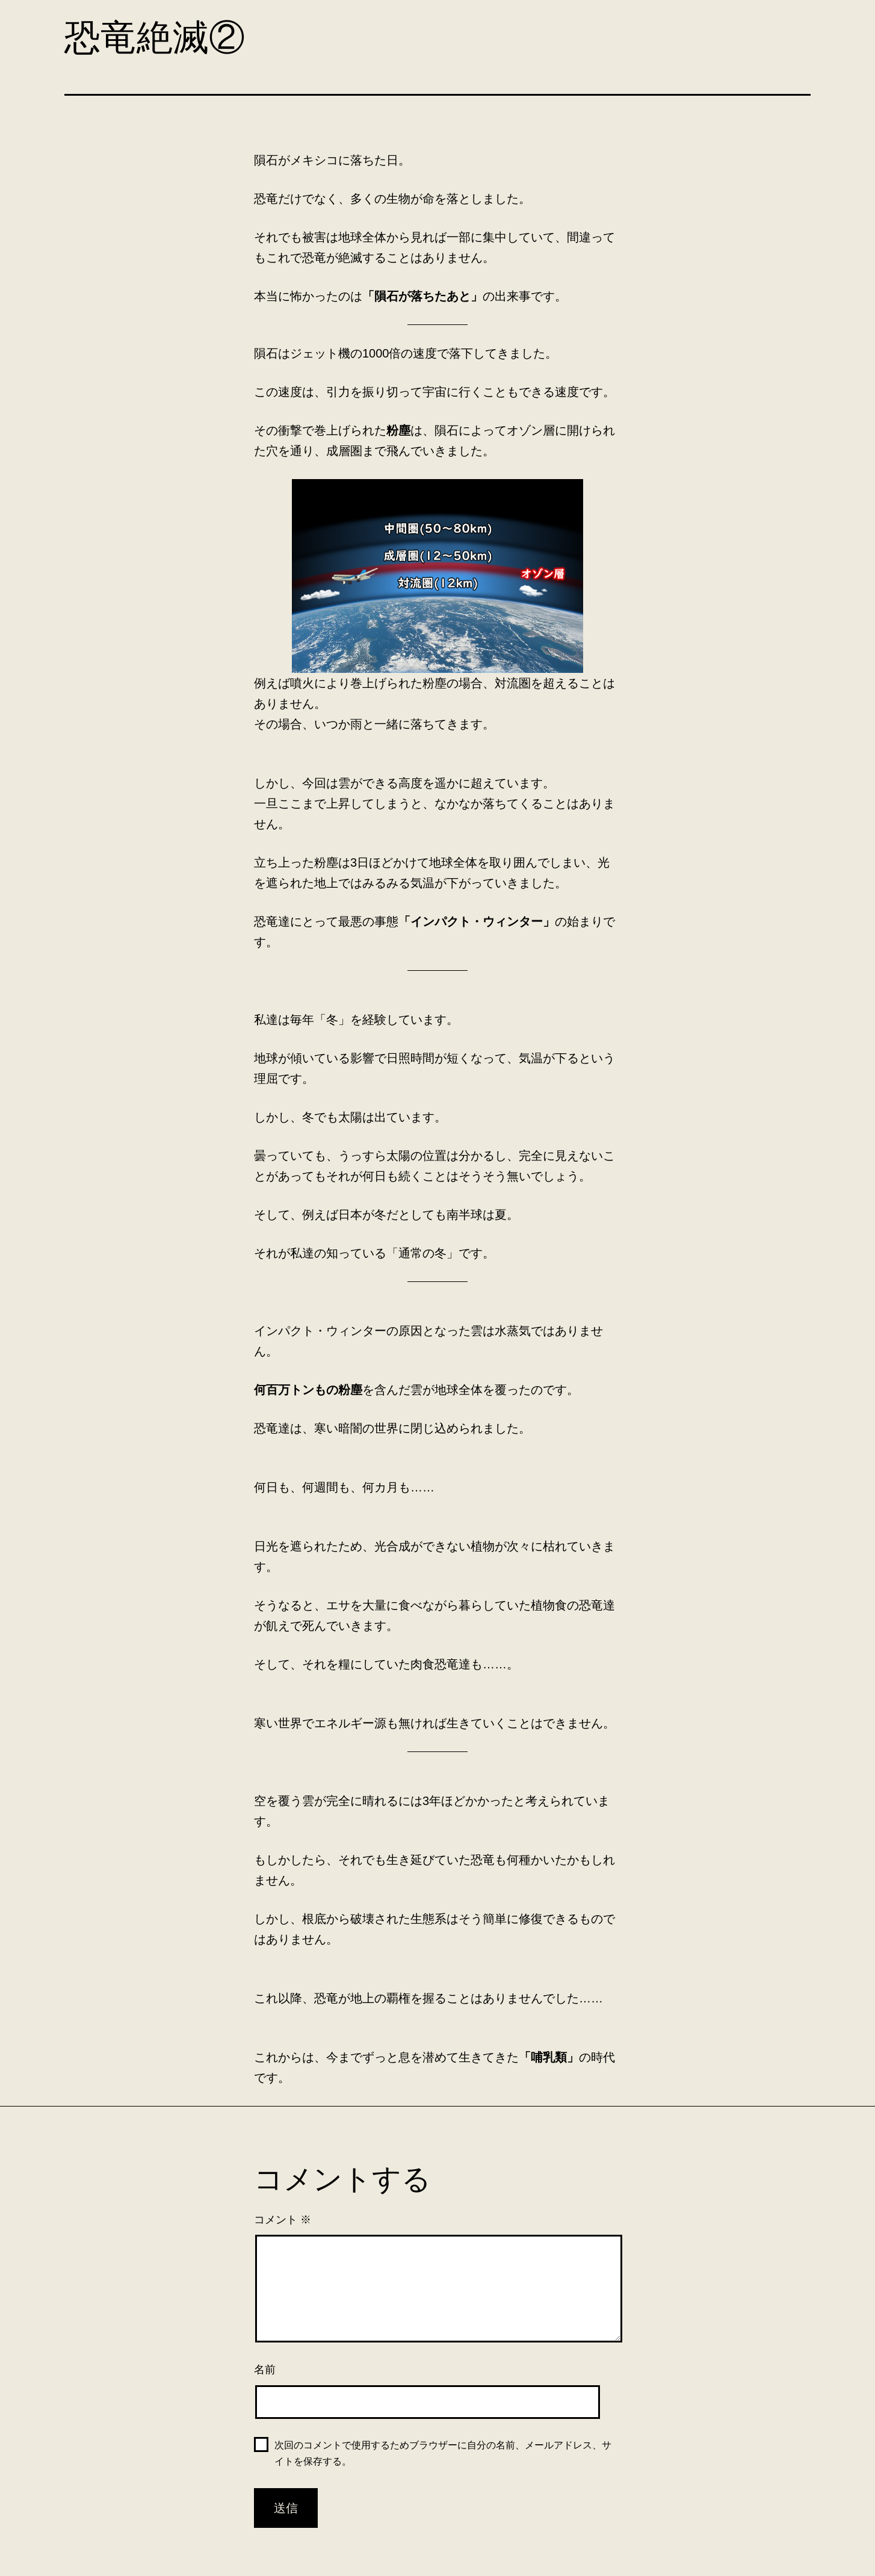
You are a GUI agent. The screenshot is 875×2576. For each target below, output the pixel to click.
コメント (282, 2220)
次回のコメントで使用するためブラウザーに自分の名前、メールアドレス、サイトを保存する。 (442, 2453)
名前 (265, 2370)
